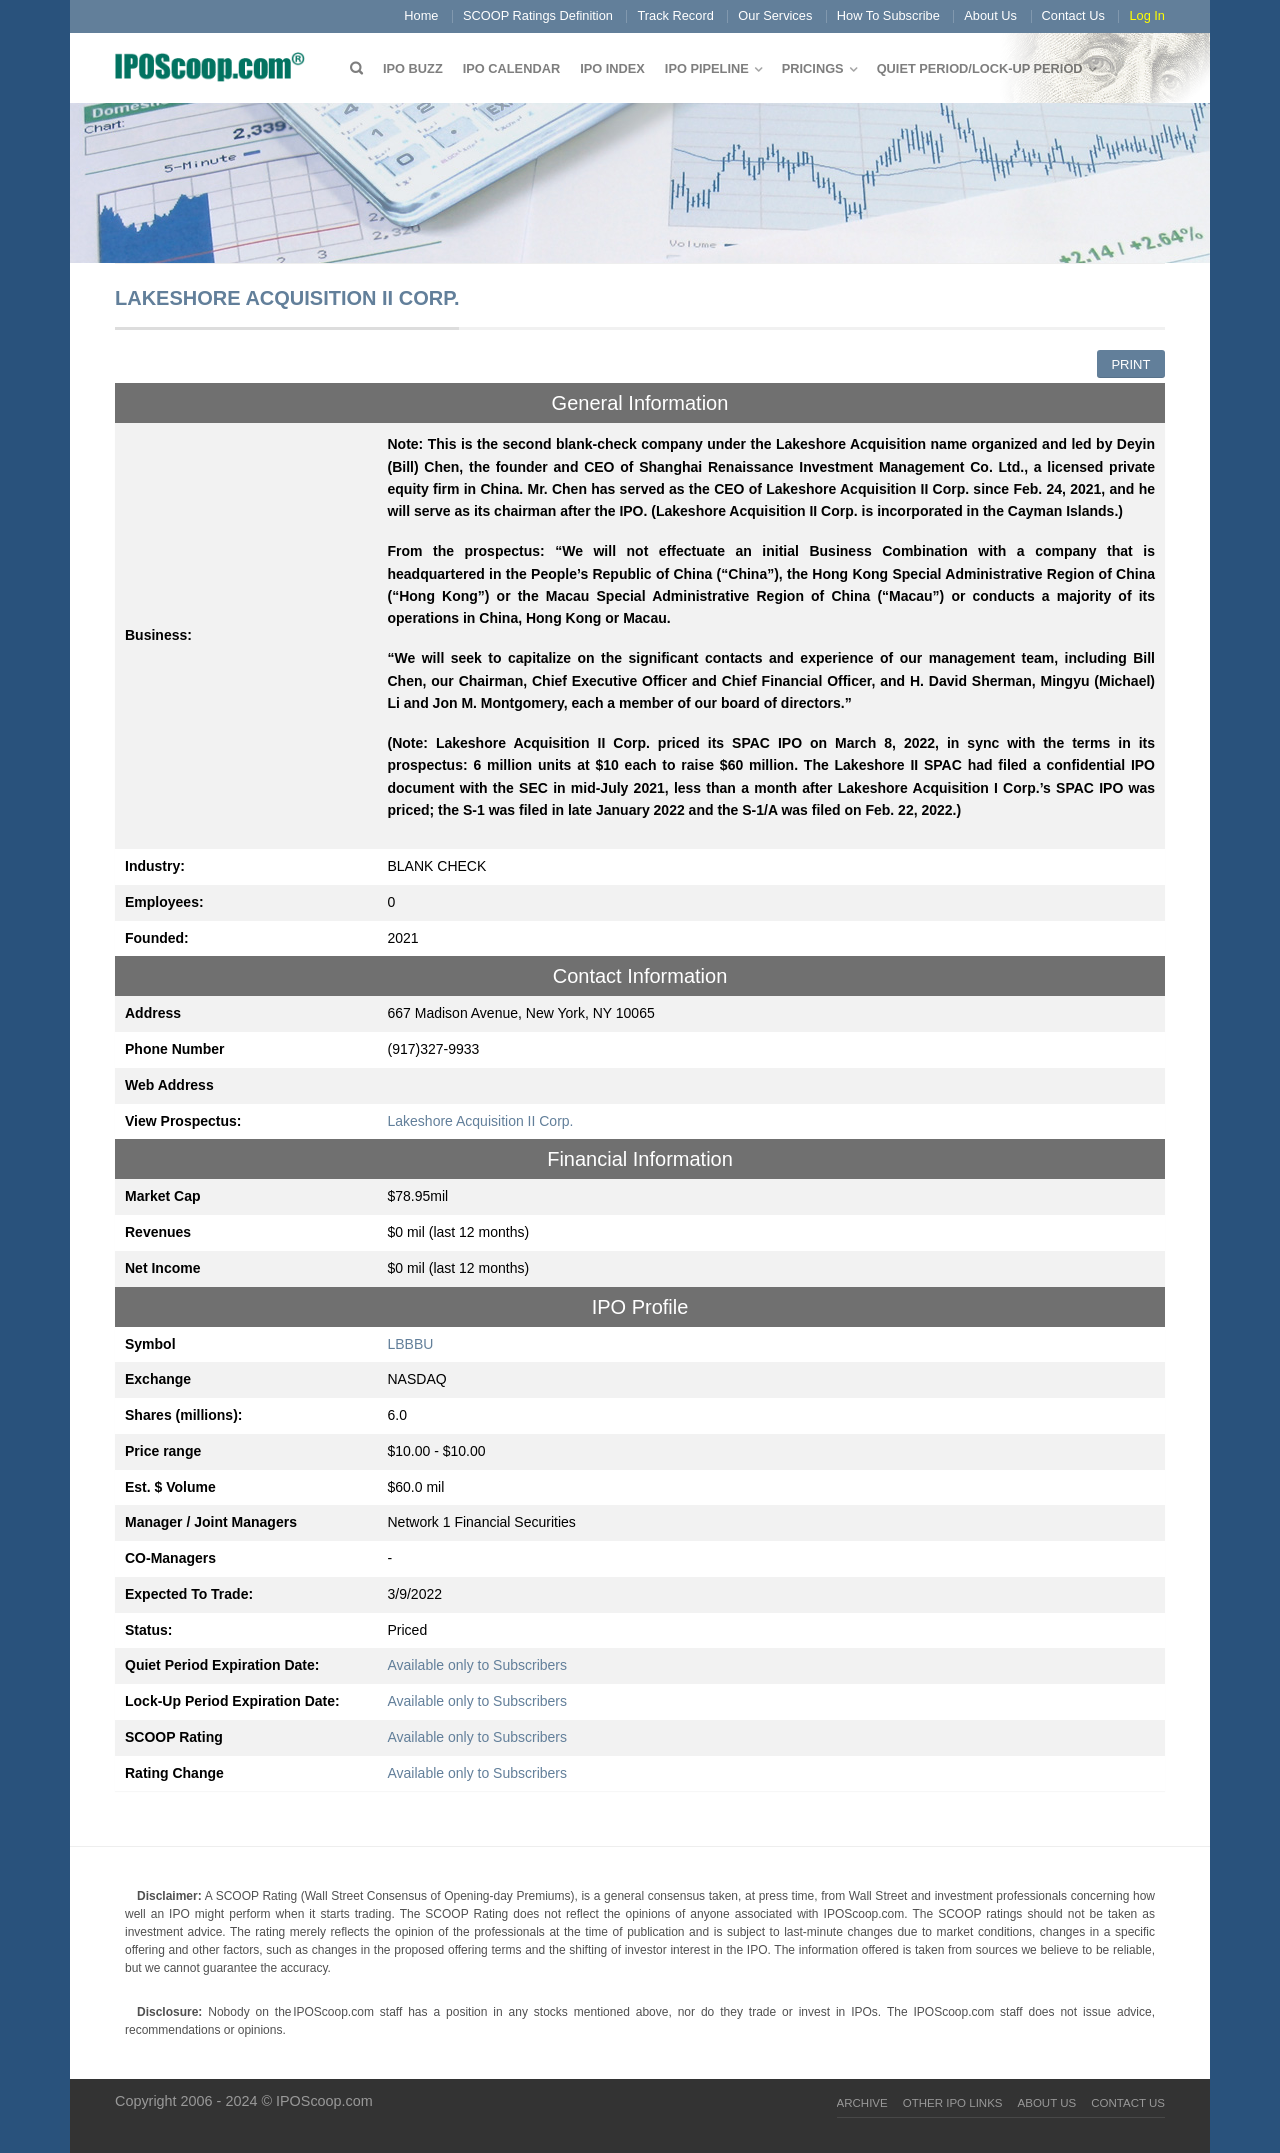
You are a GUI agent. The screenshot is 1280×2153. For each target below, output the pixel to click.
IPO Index (612, 68)
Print (1130, 364)
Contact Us (1073, 15)
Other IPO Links (953, 2103)
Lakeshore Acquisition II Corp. (481, 1121)
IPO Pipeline (707, 68)
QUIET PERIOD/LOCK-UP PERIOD (980, 68)
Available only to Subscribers (478, 1665)
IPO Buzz (413, 68)
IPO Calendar (511, 68)
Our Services (775, 15)
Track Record (675, 15)
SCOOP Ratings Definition (538, 15)
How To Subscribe (888, 15)
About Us (990, 15)
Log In (1147, 15)
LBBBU (411, 1344)
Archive (862, 2103)
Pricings (813, 68)
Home (421, 15)
